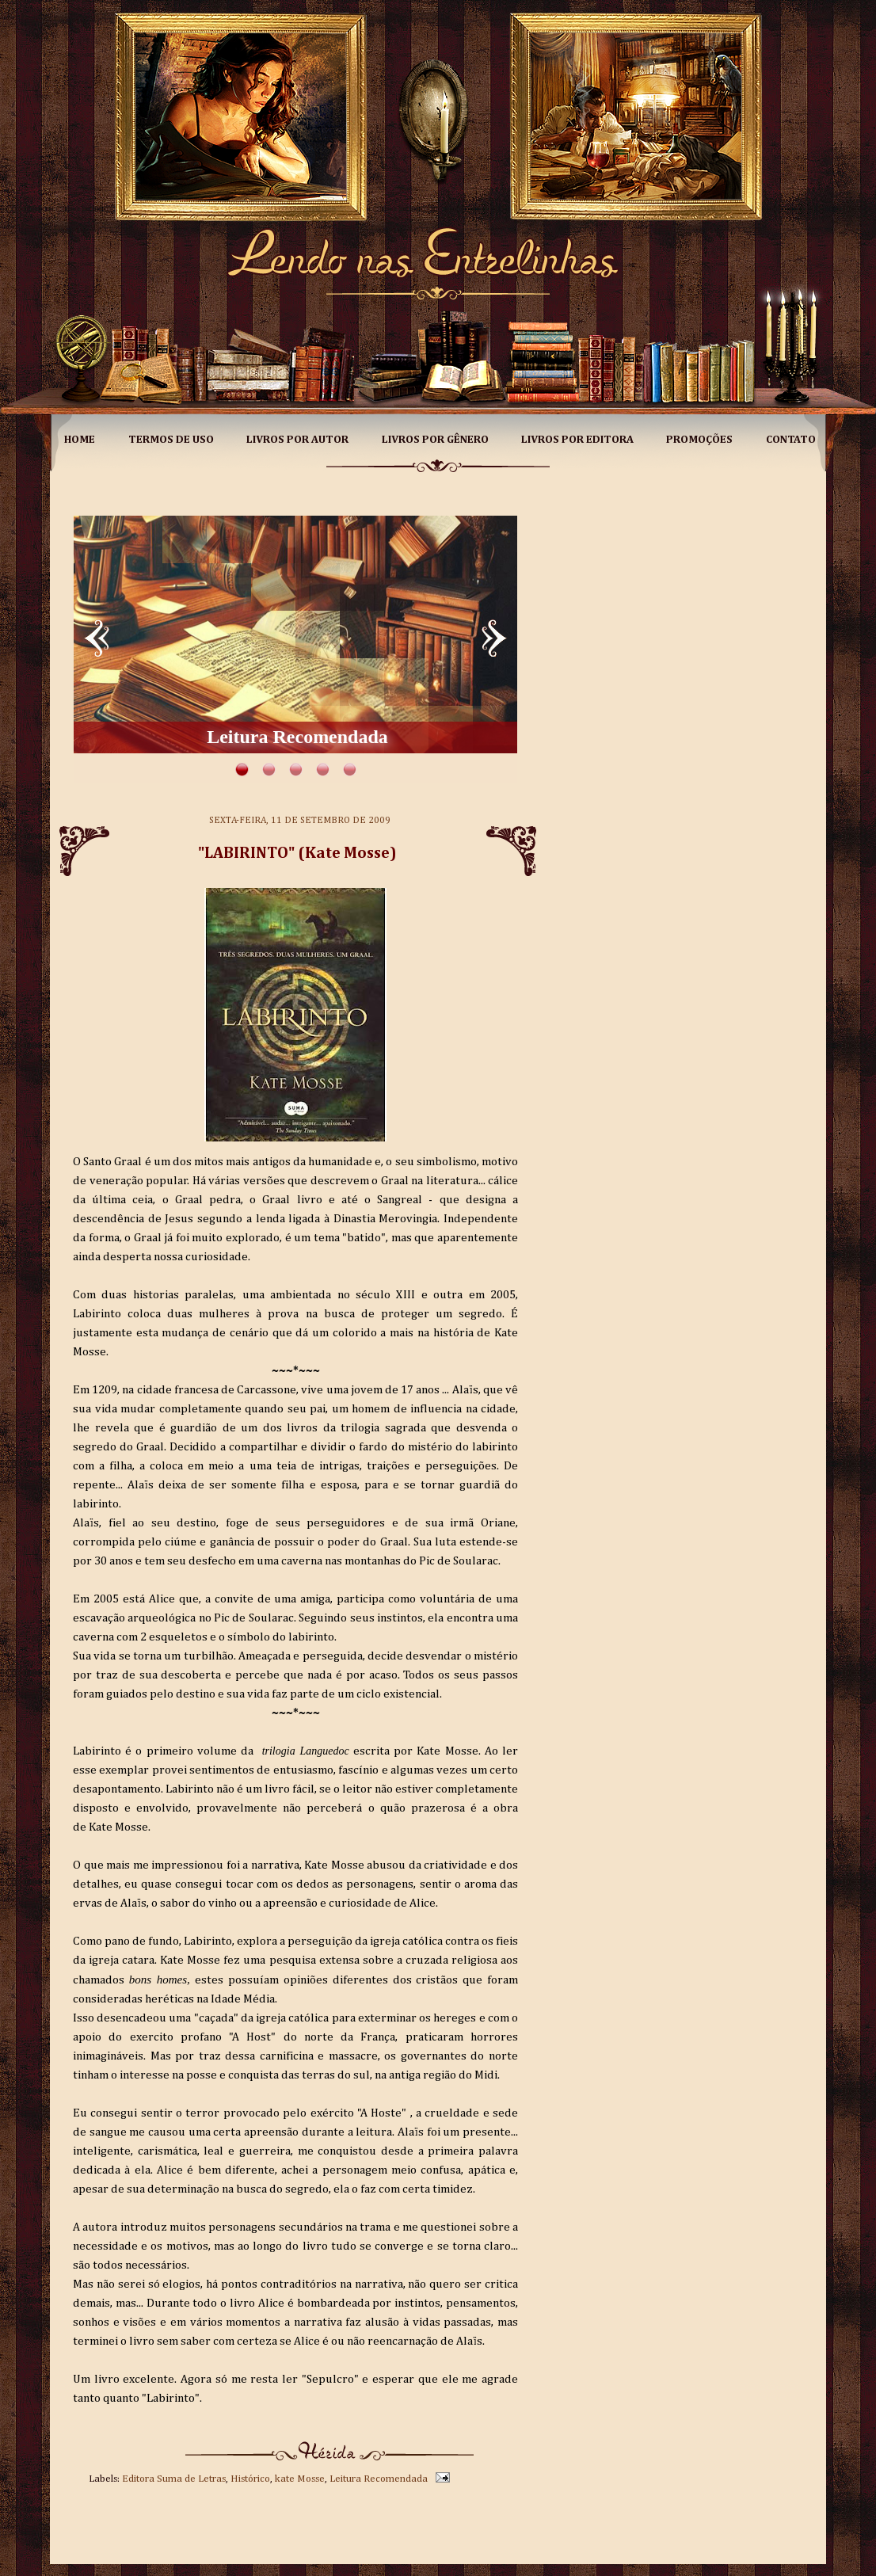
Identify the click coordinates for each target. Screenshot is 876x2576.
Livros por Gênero (435, 439)
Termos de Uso (171, 439)
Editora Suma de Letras (174, 2479)
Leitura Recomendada (378, 2479)
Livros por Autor (297, 439)
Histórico (250, 2479)
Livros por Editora (577, 439)
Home (79, 439)
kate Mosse (300, 2479)
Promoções (699, 439)
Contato (791, 439)
